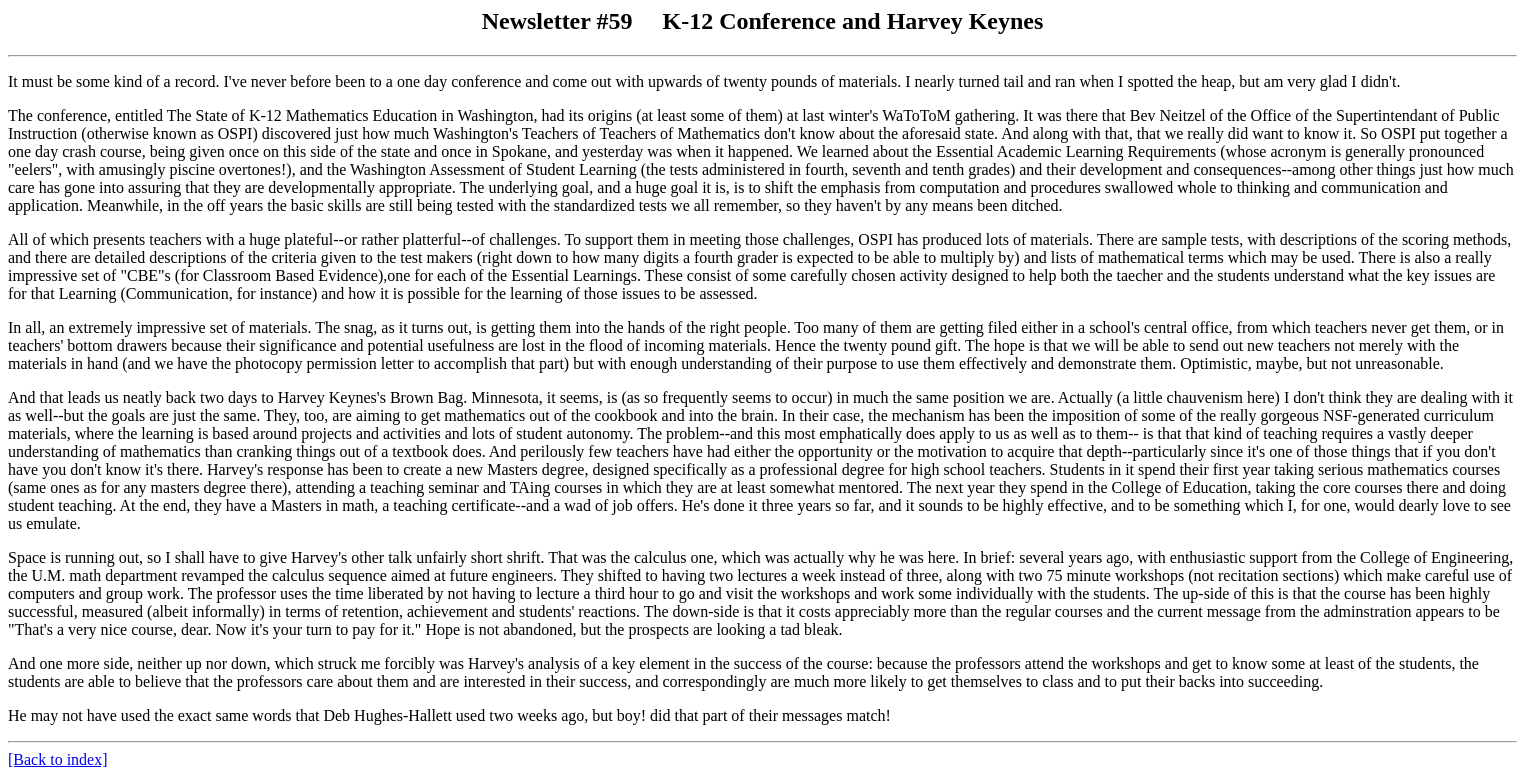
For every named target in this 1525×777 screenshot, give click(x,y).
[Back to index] (58, 759)
